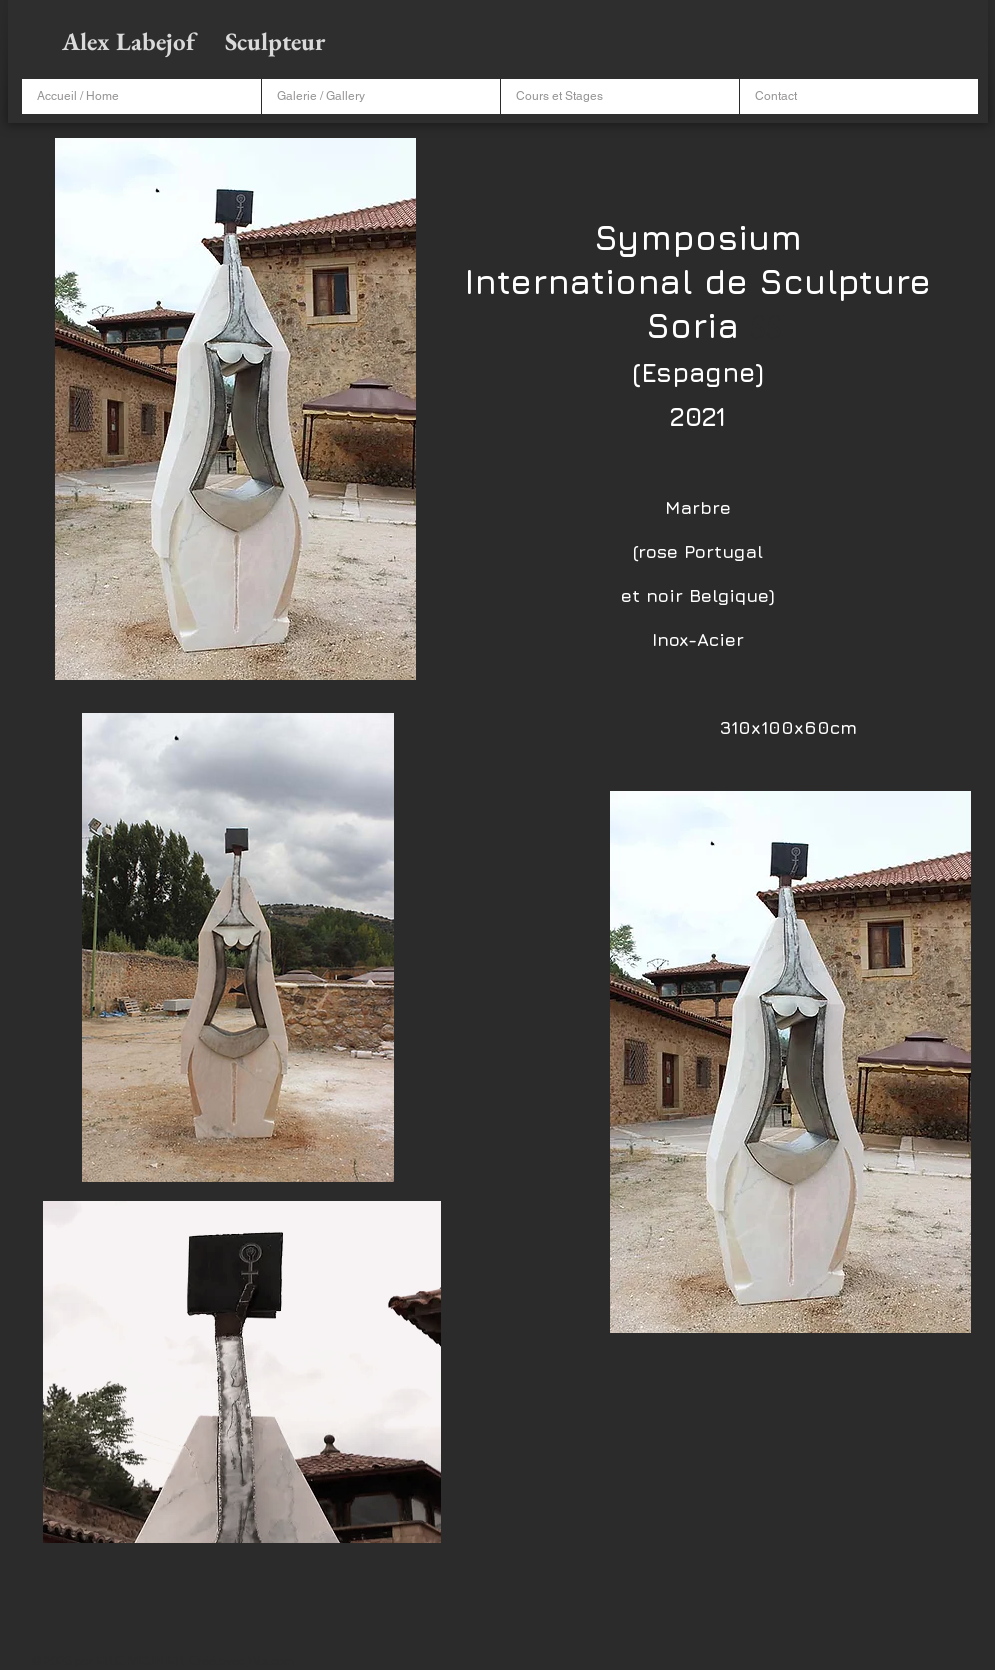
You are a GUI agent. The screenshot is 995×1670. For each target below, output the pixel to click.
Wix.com (271, 1661)
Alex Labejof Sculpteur (196, 41)
